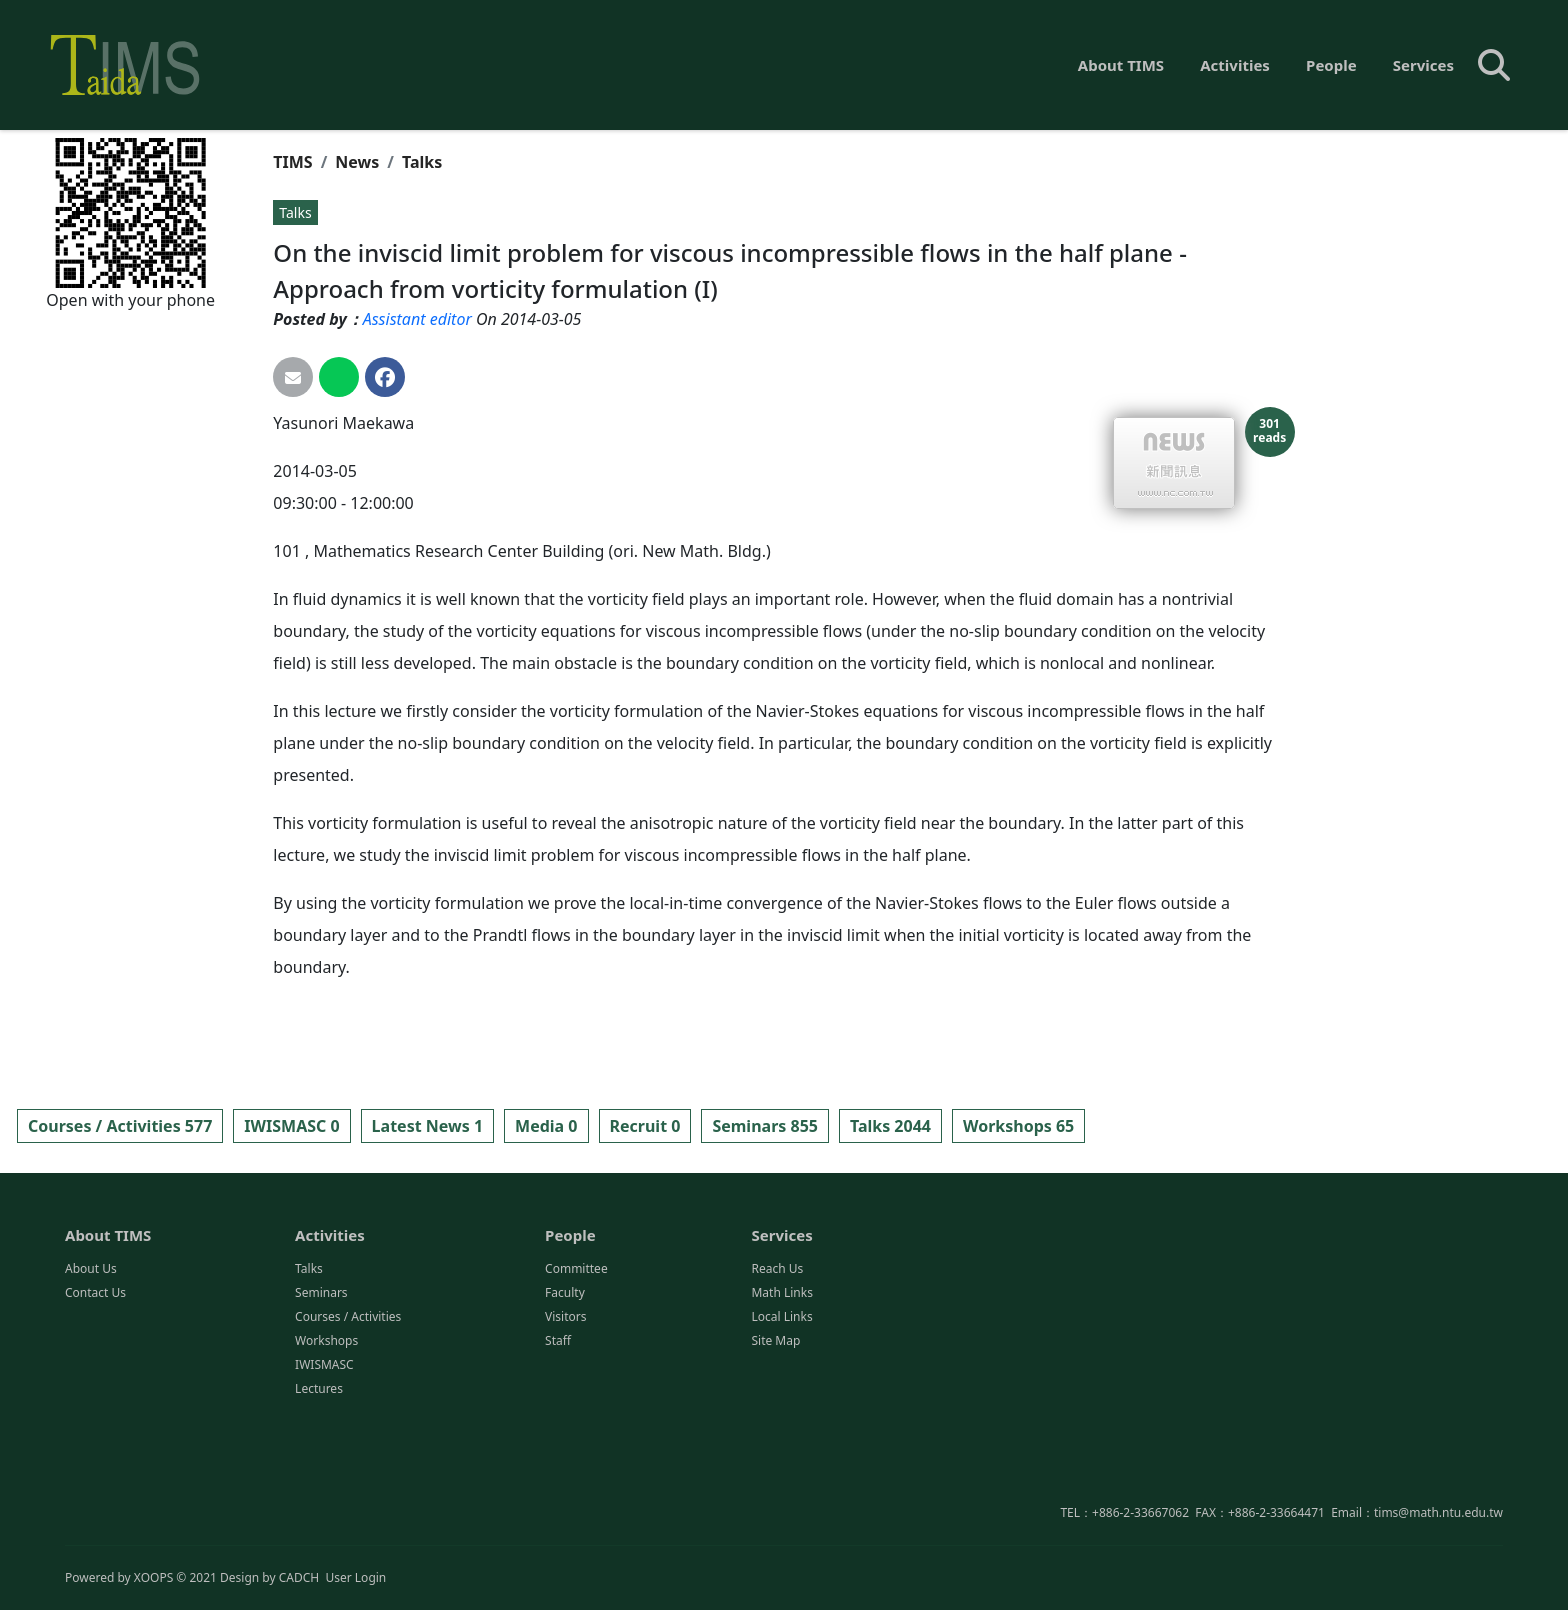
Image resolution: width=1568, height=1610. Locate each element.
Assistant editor (417, 319)
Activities (1235, 65)
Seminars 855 (765, 1126)
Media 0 (546, 1126)
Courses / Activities (348, 1415)
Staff (558, 1439)
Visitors (565, 1415)
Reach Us (777, 1367)
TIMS (292, 162)
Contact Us (95, 1391)
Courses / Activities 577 (120, 1126)
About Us (91, 1367)
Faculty (565, 1391)
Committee (576, 1367)
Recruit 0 (645, 1126)
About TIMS (1121, 65)
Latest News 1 (427, 1126)
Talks (422, 162)
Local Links (781, 1415)
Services (1423, 65)
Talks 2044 (890, 1126)
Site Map (775, 1439)
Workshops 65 (1018, 1126)
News (357, 162)
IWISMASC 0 (291, 1126)
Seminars (321, 1391)
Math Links (781, 1391)
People (1331, 65)
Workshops (326, 1439)
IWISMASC (324, 1463)
